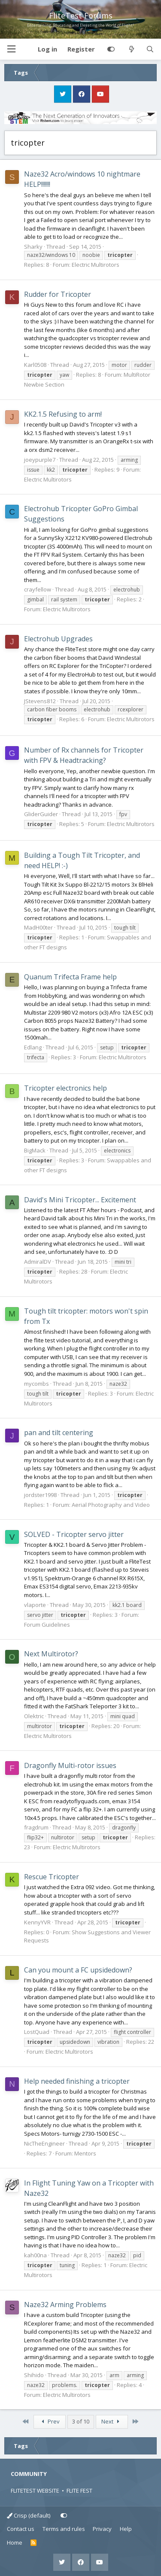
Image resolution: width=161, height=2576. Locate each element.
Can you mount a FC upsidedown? (78, 1970)
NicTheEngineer (44, 2143)
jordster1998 (40, 1495)
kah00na (35, 2255)
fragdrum (36, 1827)
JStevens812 (40, 701)
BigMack (35, 1150)
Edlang (33, 1047)
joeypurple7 (39, 459)
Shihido (34, 2375)
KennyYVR (37, 1922)
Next (111, 2421)
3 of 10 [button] (80, 2421)
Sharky (33, 246)
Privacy (102, 2529)
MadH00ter (38, 927)
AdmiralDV (37, 1261)
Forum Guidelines (47, 1624)
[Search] (150, 49)
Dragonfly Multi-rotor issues (70, 1765)
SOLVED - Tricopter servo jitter (74, 1534)
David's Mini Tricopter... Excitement (80, 1199)
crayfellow (37, 589)
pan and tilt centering (58, 1432)
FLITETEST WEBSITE (35, 2490)
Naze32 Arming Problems (65, 2304)
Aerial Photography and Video (111, 1505)
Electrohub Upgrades (58, 638)
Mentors (85, 2153)
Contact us (20, 2529)
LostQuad (36, 2032)
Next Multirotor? (51, 1653)
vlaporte (35, 1605)
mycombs (36, 1383)
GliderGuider (41, 814)
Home (14, 2542)
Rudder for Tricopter (57, 294)
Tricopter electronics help (65, 1088)
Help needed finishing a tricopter (77, 2081)
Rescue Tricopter (51, 1876)
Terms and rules (64, 2529)
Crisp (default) (28, 2515)
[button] (11, 49)
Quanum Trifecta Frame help (70, 977)
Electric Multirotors (95, 264)
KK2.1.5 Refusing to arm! (63, 414)
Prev (49, 2421)
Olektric (34, 1716)
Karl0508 (35, 365)
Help (126, 2529)
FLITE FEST (79, 2490)
